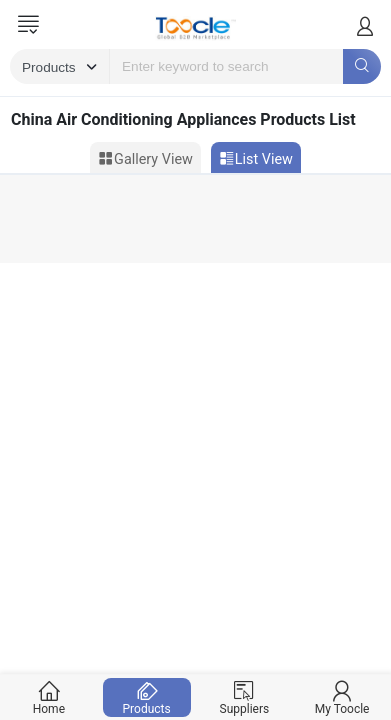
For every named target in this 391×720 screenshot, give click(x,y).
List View (256, 159)
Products (146, 697)
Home (49, 697)
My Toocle (342, 697)
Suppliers (244, 697)
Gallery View (145, 159)
